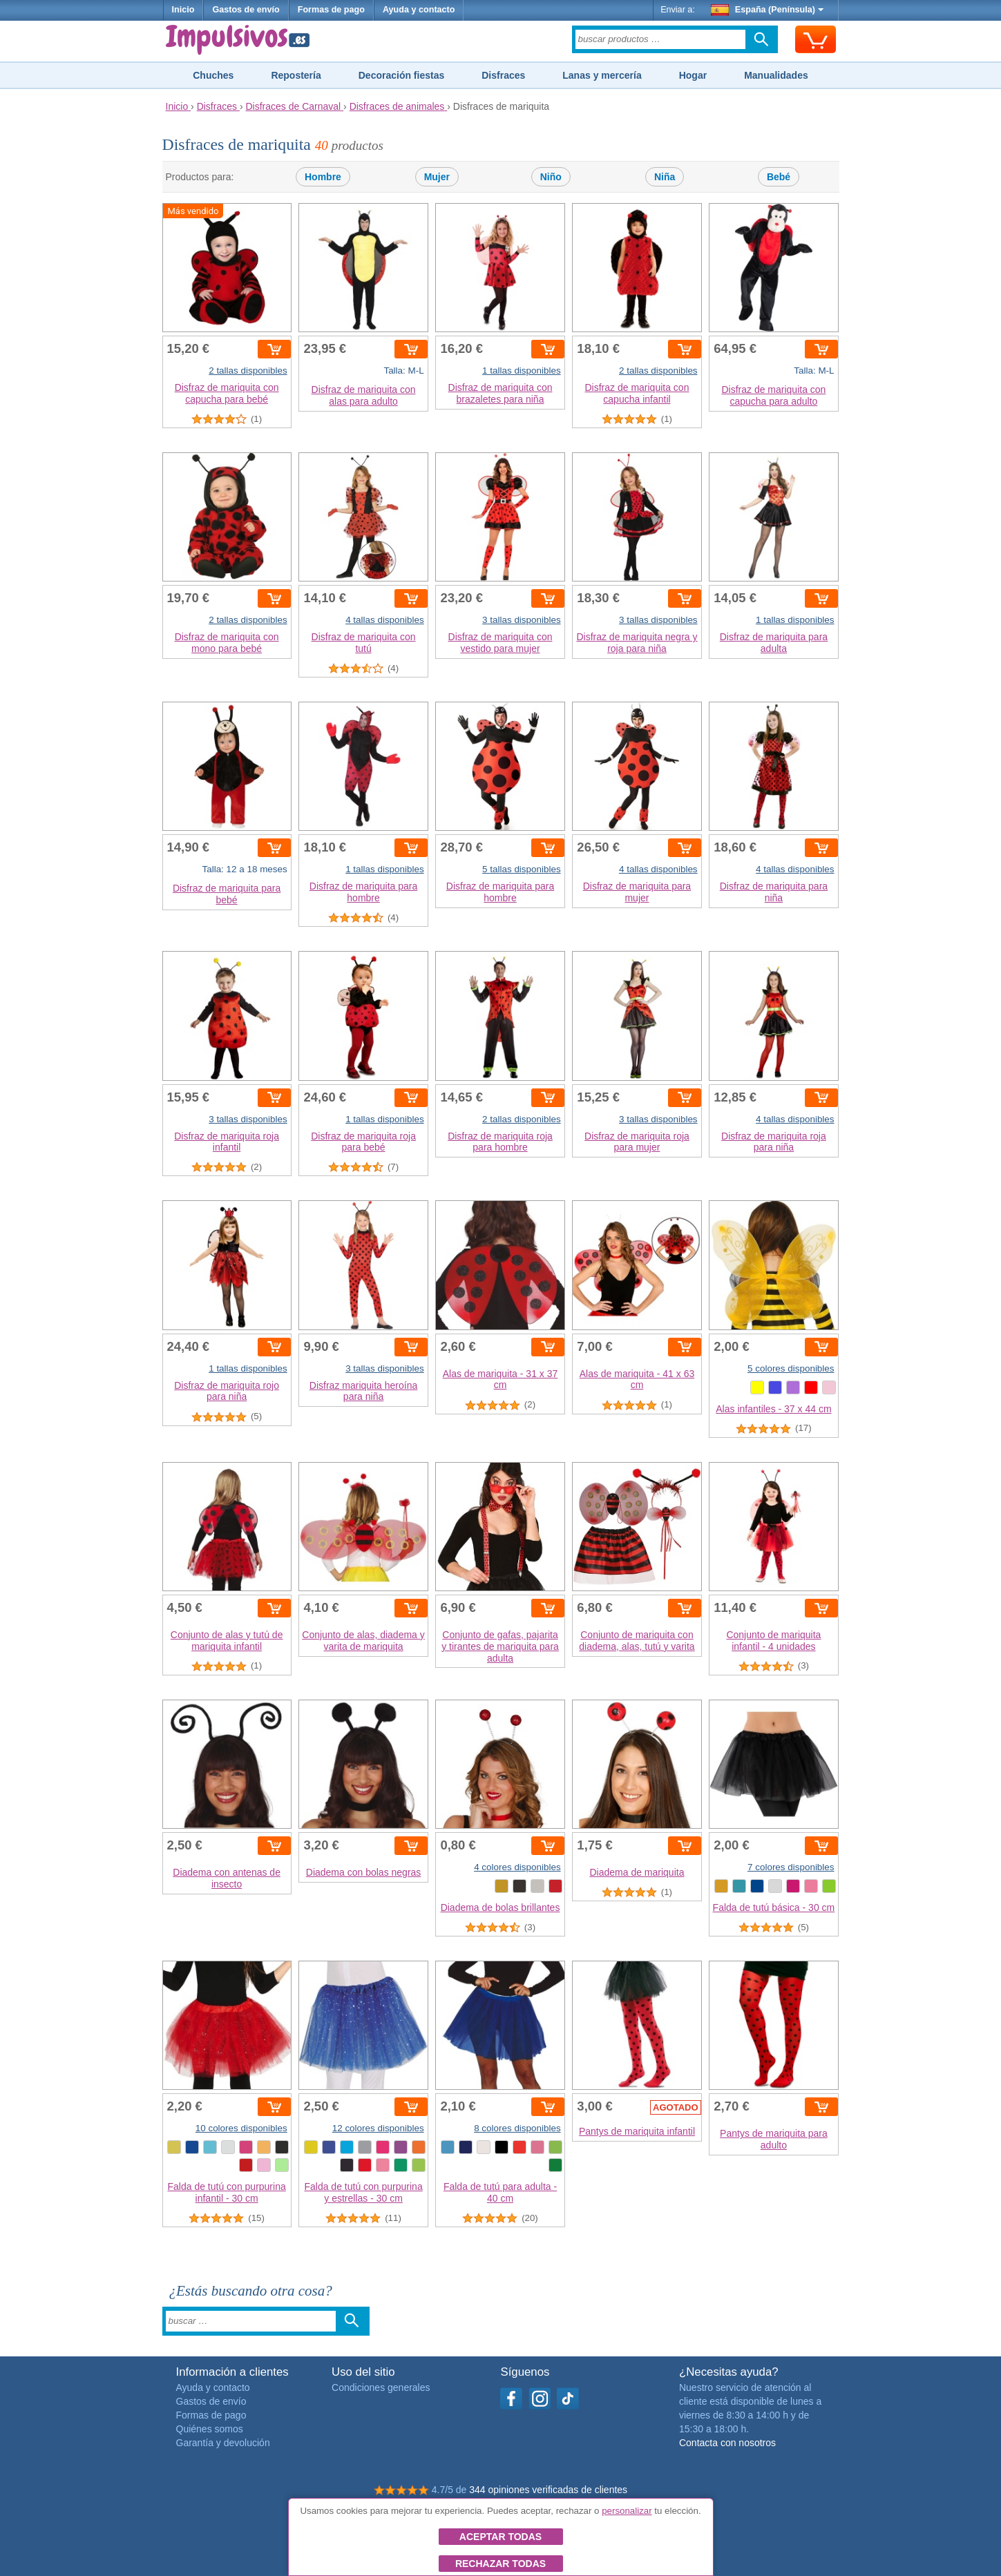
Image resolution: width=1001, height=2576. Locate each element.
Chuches (213, 75)
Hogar (693, 75)
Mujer (437, 176)
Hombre (323, 176)
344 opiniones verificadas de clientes (548, 2489)
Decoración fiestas (402, 75)
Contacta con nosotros (727, 2442)
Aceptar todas (500, 2536)
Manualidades (776, 75)
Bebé (778, 176)
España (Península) (767, 10)
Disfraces (503, 75)
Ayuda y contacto (419, 10)
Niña (664, 176)
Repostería (296, 75)
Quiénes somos (209, 2428)
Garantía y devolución (223, 2442)
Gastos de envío (245, 10)
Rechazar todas (500, 2563)
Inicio (183, 10)
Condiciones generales (381, 2387)
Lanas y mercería (601, 75)
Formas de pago (331, 10)
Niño (551, 176)
